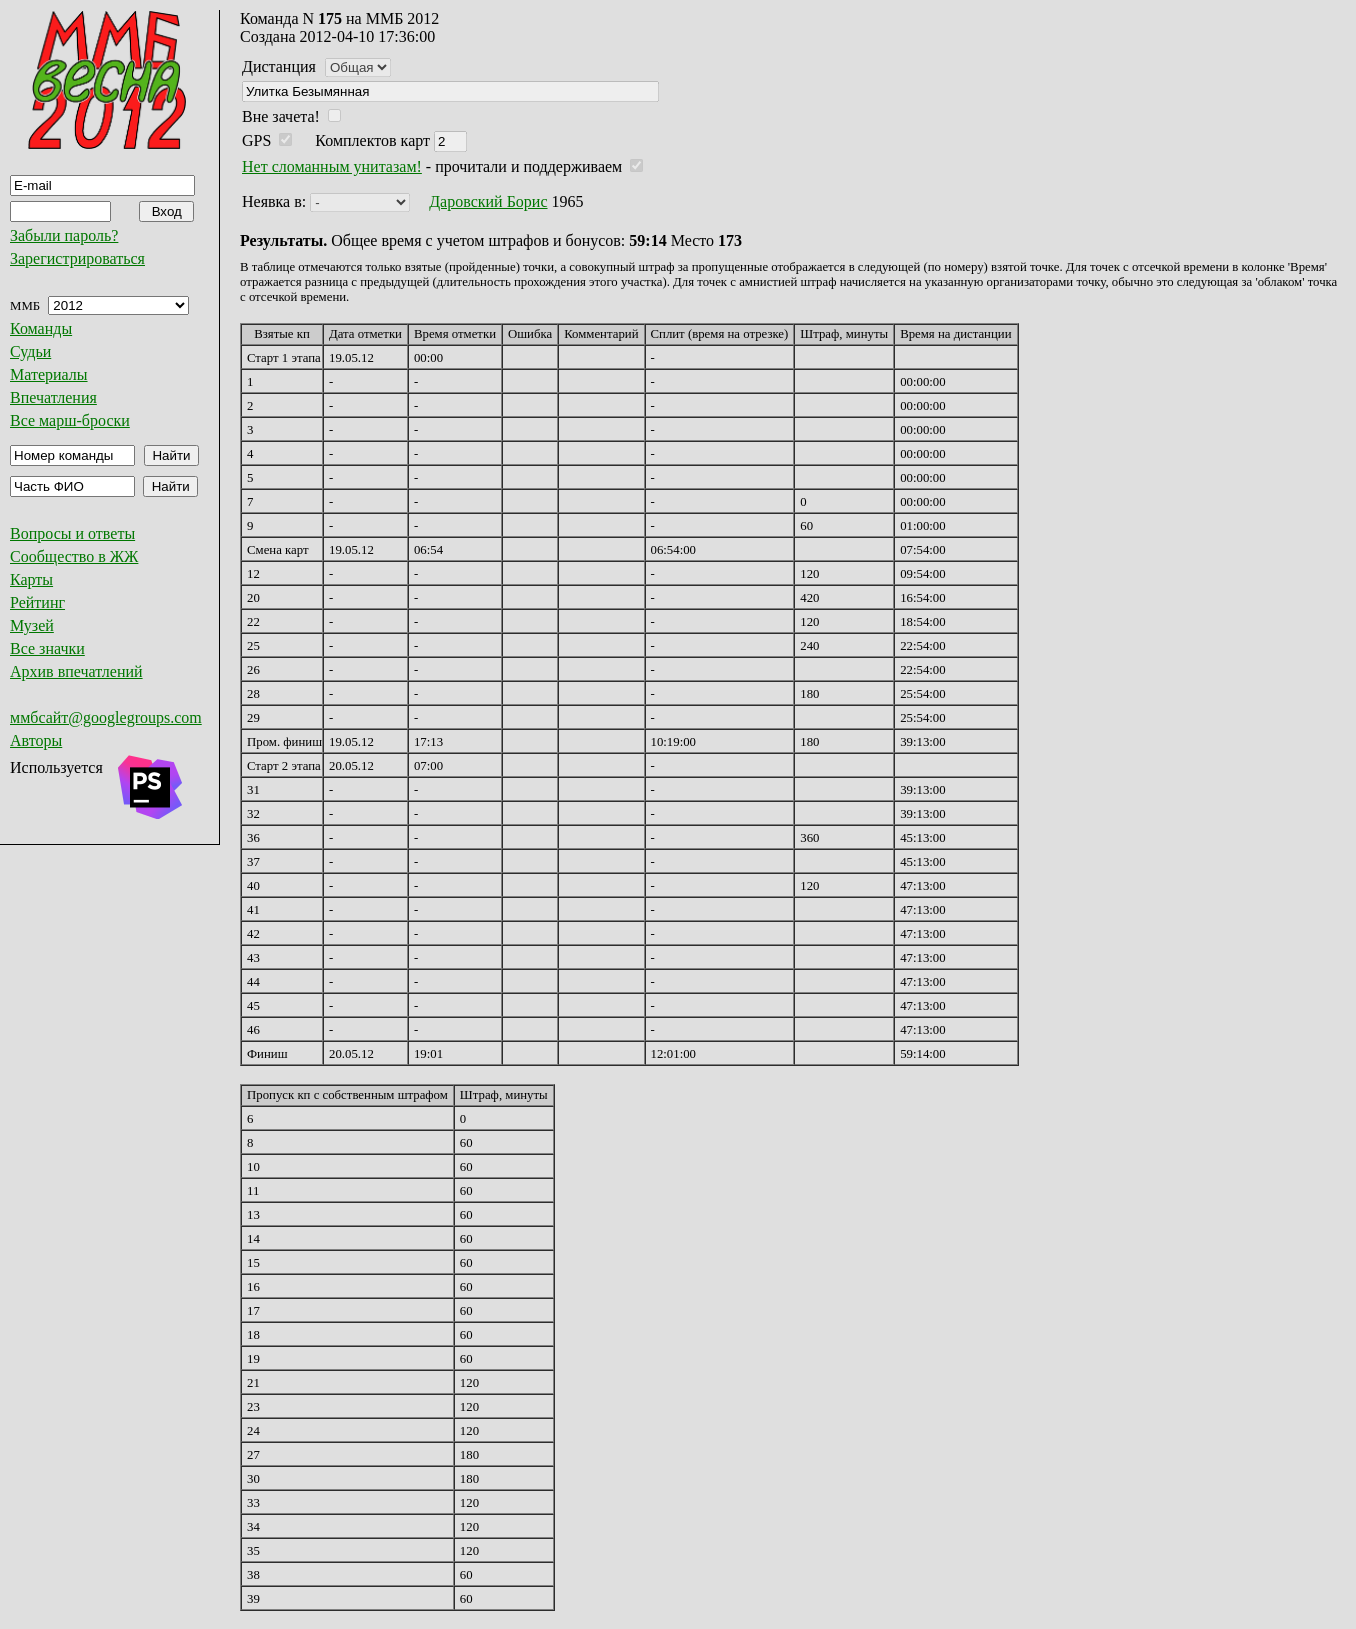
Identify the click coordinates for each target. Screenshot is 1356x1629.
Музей (32, 625)
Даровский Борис (488, 201)
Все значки (47, 648)
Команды (41, 328)
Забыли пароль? (64, 235)
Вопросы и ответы (72, 533)
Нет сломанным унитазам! (332, 166)
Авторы (36, 740)
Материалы (49, 374)
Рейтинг (37, 602)
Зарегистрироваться (77, 258)
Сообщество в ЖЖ (74, 556)
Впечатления (53, 397)
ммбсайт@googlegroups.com (106, 717)
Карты (31, 579)
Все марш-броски (70, 420)
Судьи (30, 351)
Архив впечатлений (76, 671)
